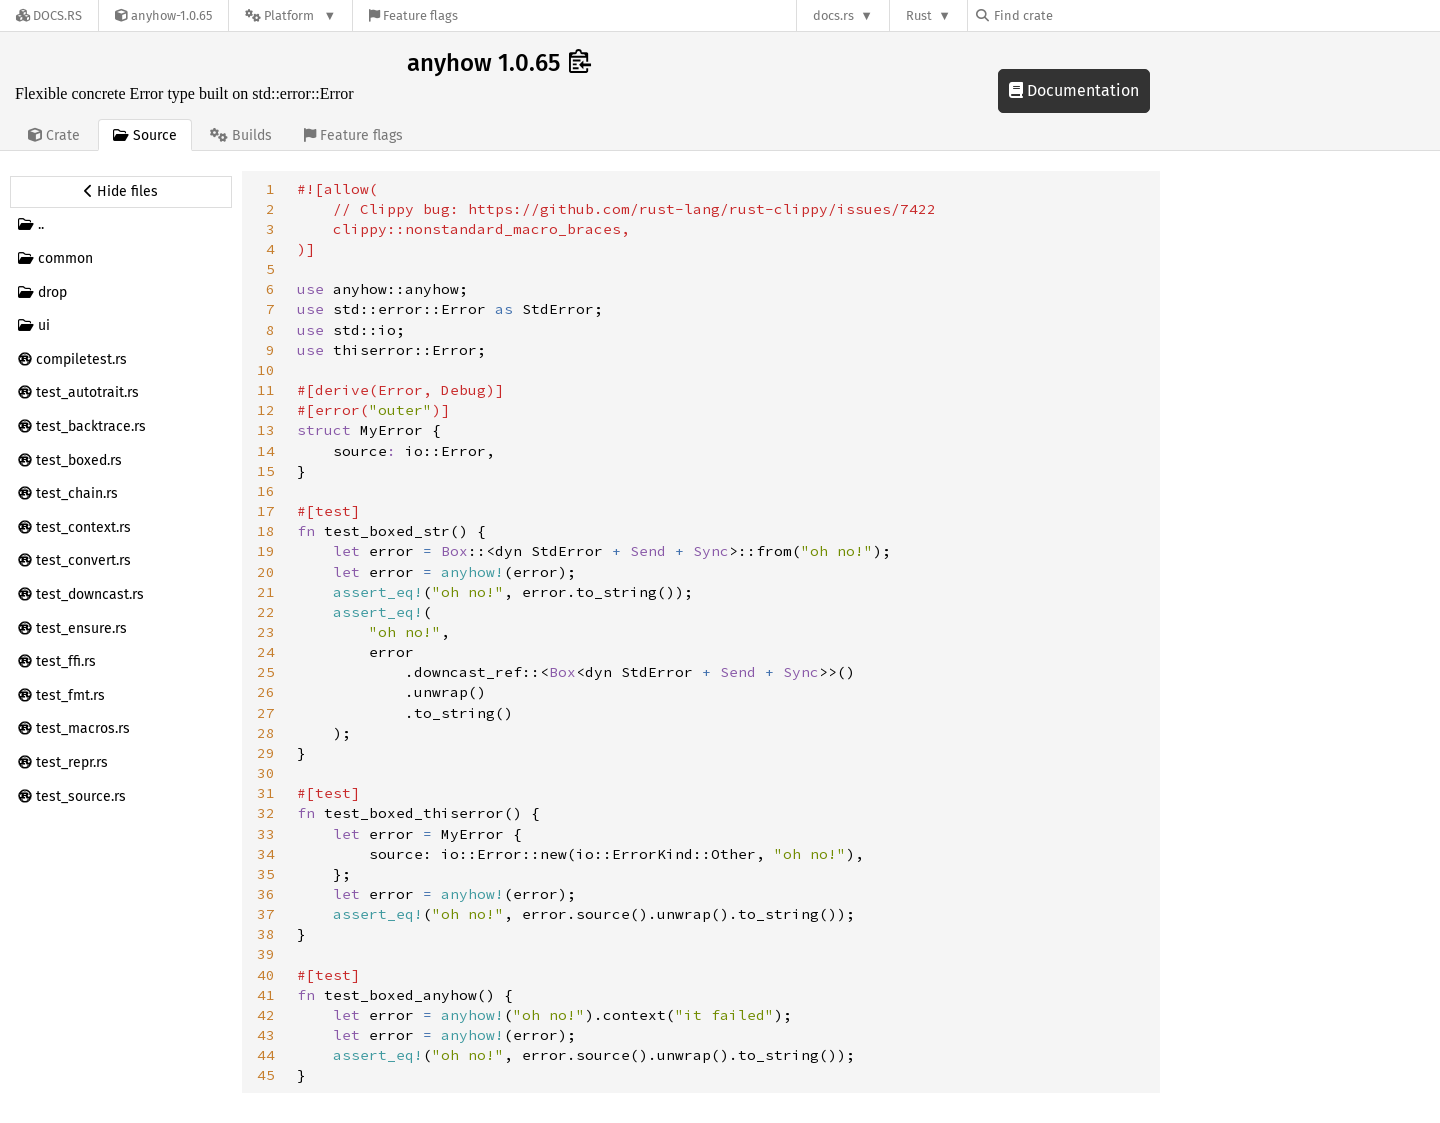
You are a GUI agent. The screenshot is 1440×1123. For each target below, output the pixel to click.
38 (266, 934)
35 (266, 874)
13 (266, 430)
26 (266, 692)
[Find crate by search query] (1076, 15)
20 (266, 572)
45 (266, 1075)
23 (266, 632)
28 (266, 733)
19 (266, 551)
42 (266, 1015)
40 (266, 975)
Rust (919, 15)
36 (266, 894)
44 (266, 1055)
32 (266, 813)
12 (266, 410)
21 (266, 592)
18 (266, 531)
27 (266, 713)
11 (266, 390)
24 (266, 652)
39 (266, 954)
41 (266, 995)
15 (266, 471)
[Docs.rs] (49, 15)
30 (266, 773)
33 (266, 834)
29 (266, 753)
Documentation (1074, 90)
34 (266, 854)
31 (266, 793)
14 (266, 451)
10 (266, 370)
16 (266, 491)
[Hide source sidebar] (121, 192)
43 (266, 1035)
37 (266, 914)
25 (266, 672)
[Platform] (290, 15)
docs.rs (833, 15)
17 (266, 511)
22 (266, 612)
